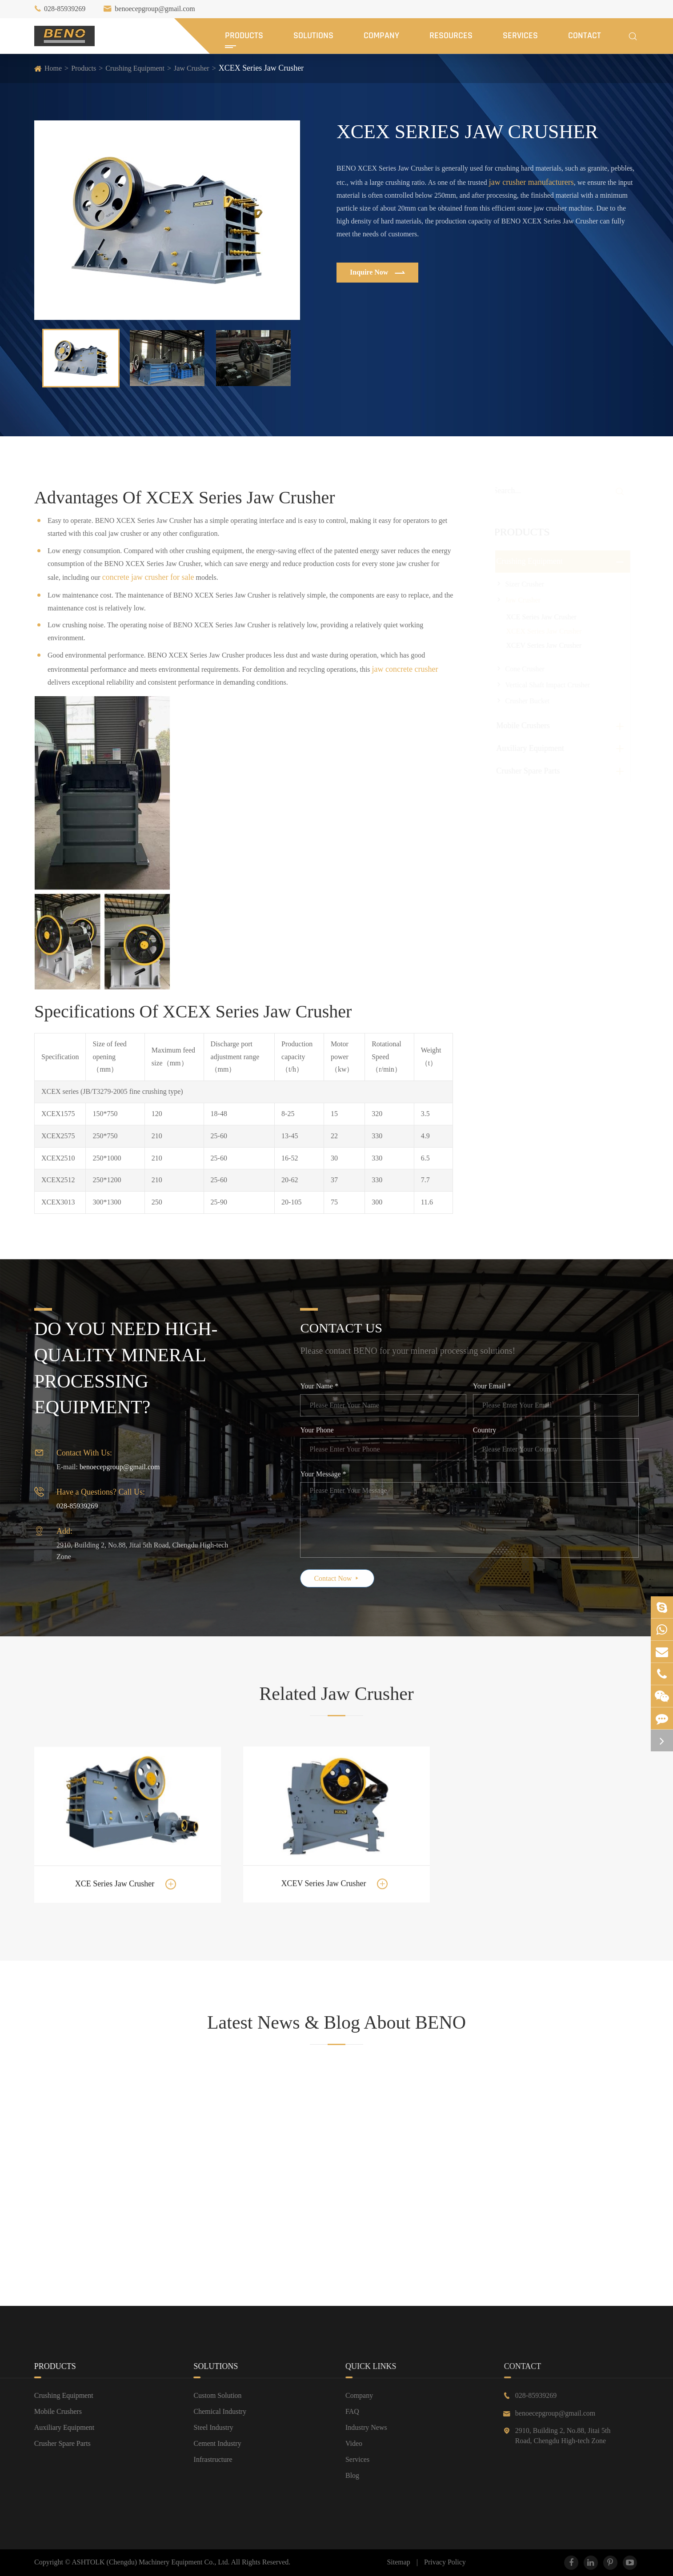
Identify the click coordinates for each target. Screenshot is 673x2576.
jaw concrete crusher (405, 660)
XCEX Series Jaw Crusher (261, 68)
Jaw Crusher (191, 68)
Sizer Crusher (524, 584)
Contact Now (346, 1578)
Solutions (313, 35)
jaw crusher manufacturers (531, 182)
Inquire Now (376, 272)
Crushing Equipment (134, 68)
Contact (584, 35)
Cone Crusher (524, 669)
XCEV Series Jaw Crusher (543, 645)
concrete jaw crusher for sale (148, 568)
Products (244, 35)
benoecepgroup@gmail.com (155, 8)
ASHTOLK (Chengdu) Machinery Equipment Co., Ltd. (151, 2562)
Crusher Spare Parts (528, 770)
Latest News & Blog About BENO (336, 2031)
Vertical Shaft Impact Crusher (547, 685)
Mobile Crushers (522, 725)
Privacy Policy (445, 2562)
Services (520, 35)
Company (381, 35)
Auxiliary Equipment (530, 748)
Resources (451, 35)
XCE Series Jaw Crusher (541, 617)
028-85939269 (64, 8)
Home (53, 68)
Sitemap (398, 2562)
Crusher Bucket (527, 701)
